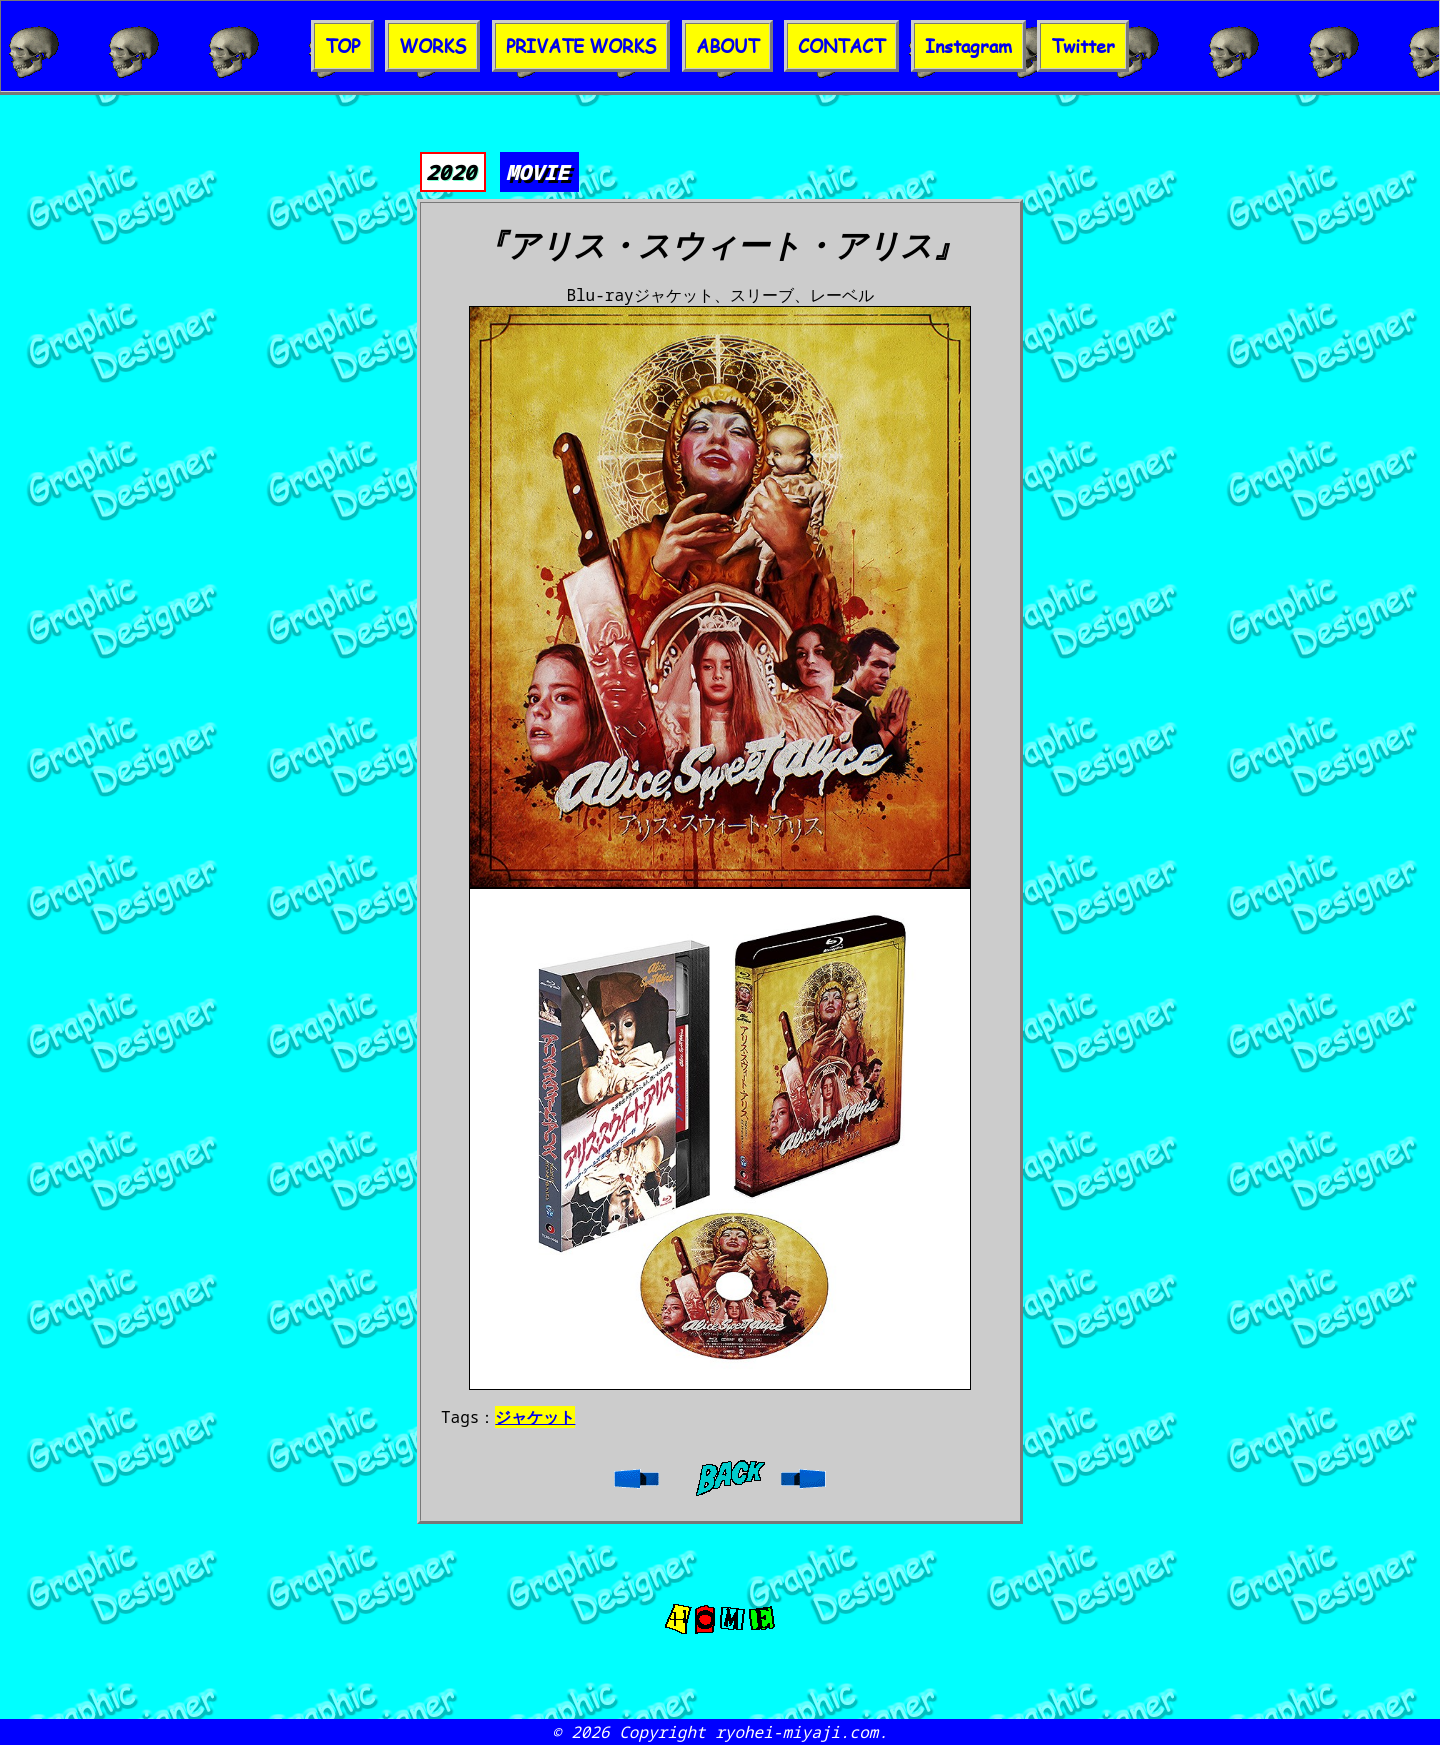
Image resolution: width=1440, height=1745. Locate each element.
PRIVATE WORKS (581, 46)
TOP (342, 46)
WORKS (432, 46)
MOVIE (537, 172)
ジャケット (535, 1417)
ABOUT (727, 46)
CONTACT (841, 46)
